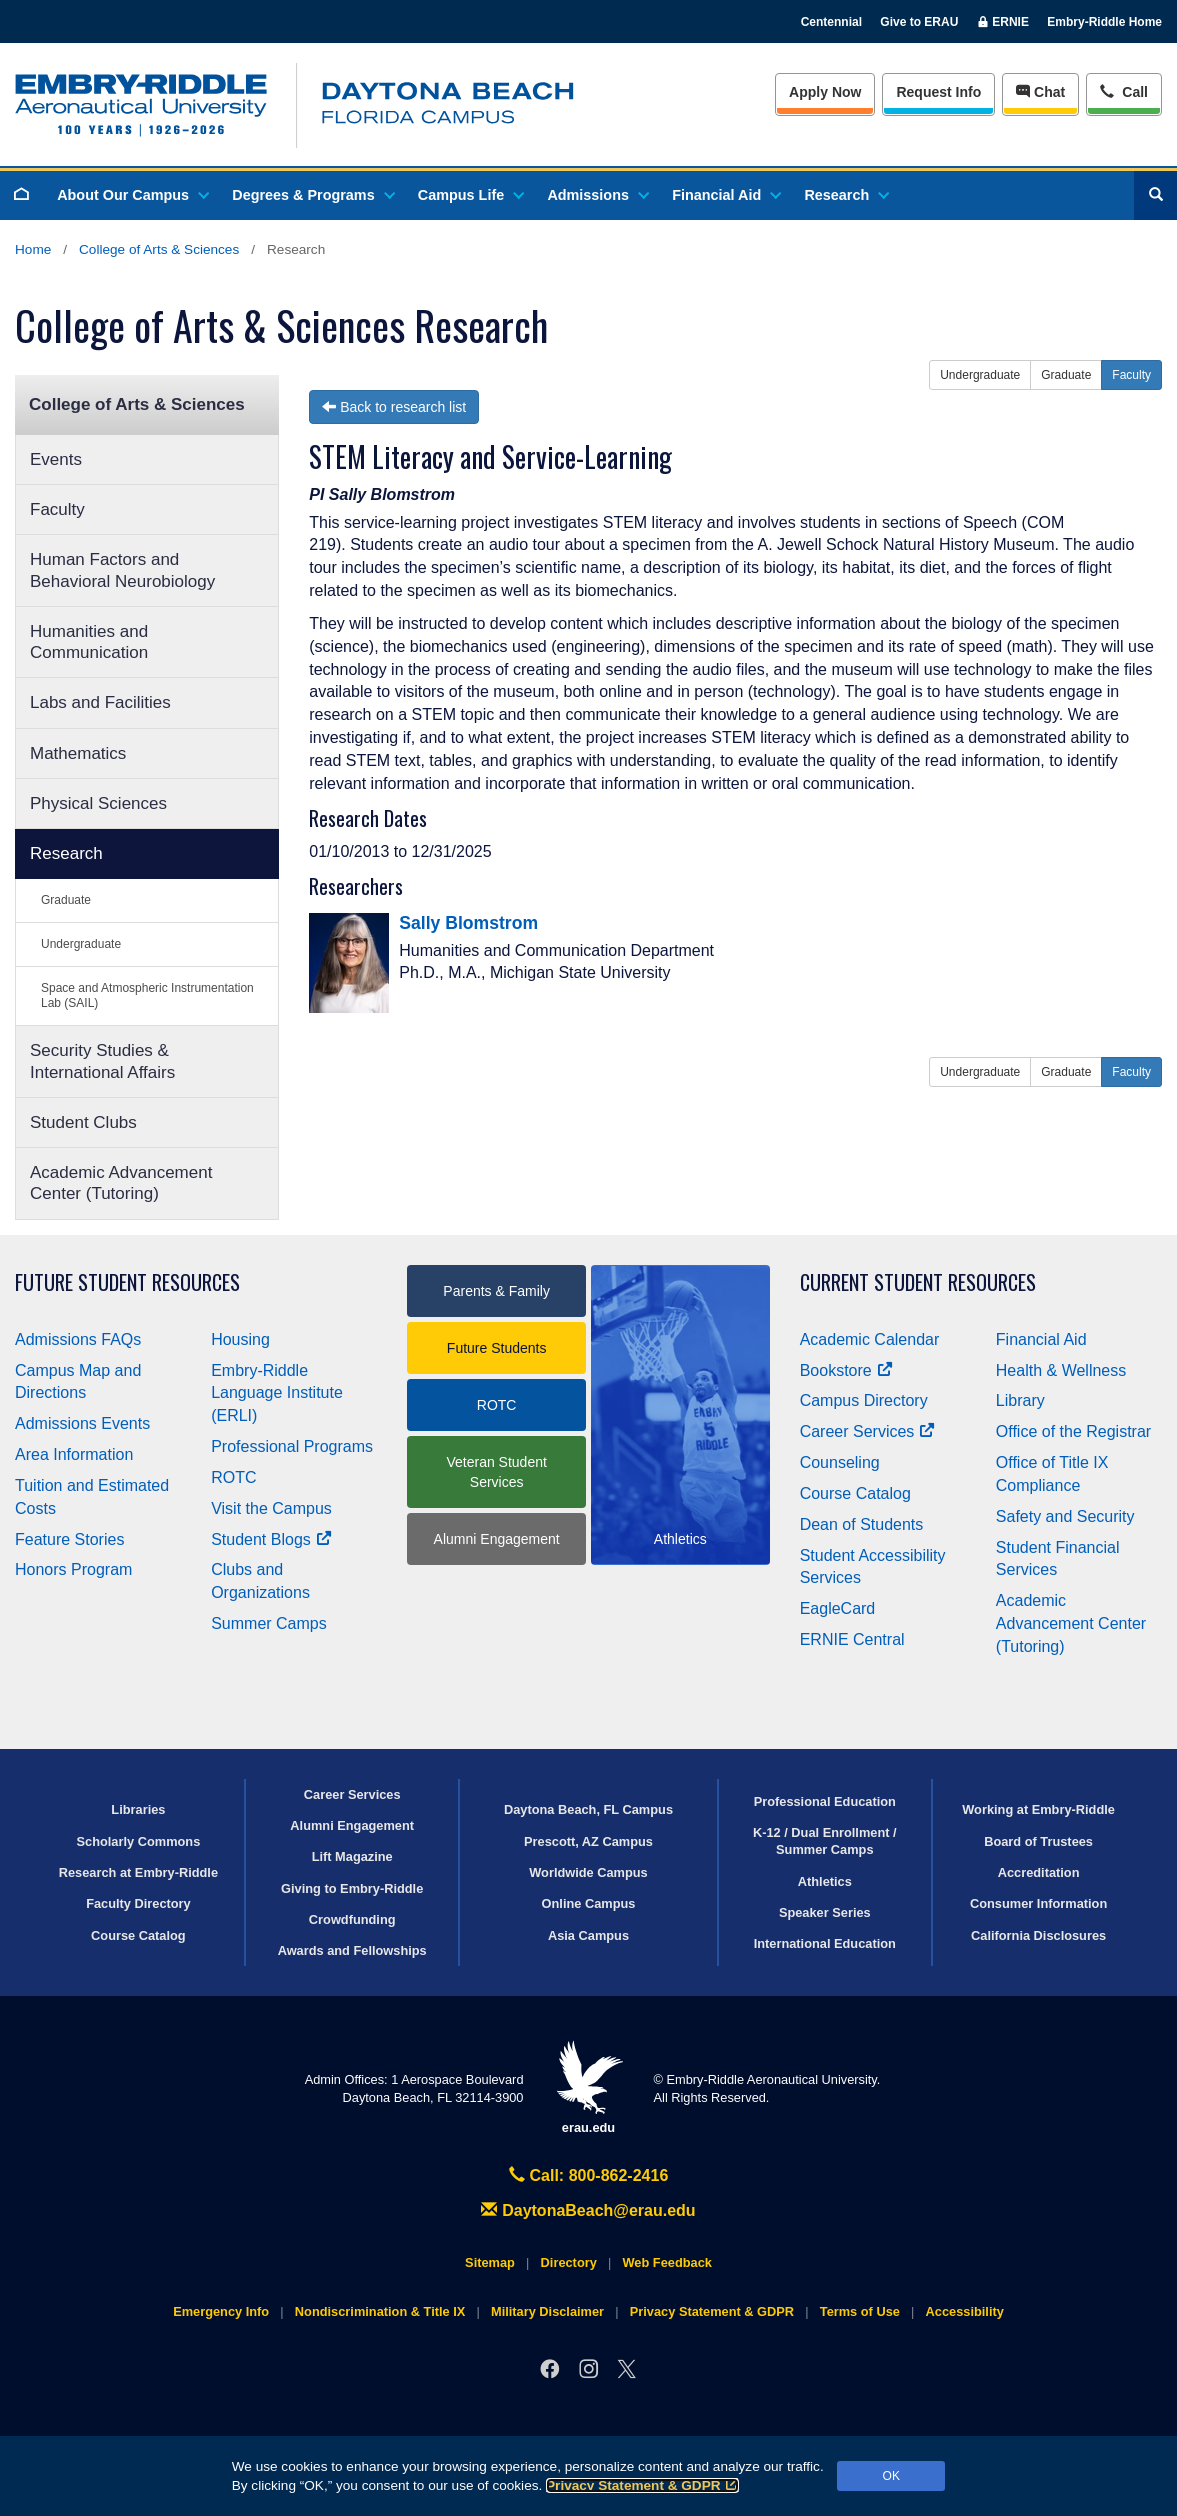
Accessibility (965, 2311)
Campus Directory (864, 1400)
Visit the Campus (271, 1508)
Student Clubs (83, 1122)
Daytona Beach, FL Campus (588, 1809)
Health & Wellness (1061, 1370)
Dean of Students (862, 1524)
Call (1123, 90)
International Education (825, 1943)
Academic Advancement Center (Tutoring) (121, 1183)
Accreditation (1039, 1872)
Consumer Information (1038, 1903)
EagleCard (838, 1608)
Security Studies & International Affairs (102, 1061)
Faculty (57, 509)
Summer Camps (269, 1623)
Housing (240, 1339)
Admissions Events (82, 1423)
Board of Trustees (1038, 1841)
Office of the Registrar (1073, 1431)
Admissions (597, 195)
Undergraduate (81, 944)
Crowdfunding (352, 1919)
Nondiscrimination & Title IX (380, 2311)
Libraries (138, 1809)
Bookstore (846, 1370)
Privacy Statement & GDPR (642, 2485)
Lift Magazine (352, 1856)
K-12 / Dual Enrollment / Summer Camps (825, 1841)
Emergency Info (221, 2311)
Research (845, 195)
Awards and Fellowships (352, 1950)
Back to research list (394, 407)
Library (1020, 1400)
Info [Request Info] (938, 92)
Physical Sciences (98, 803)
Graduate (66, 900)
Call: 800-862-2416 (589, 2175)
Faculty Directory (138, 1903)
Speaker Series (825, 1912)
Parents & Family (496, 1291)
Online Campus (589, 1903)
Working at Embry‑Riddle (1038, 1809)
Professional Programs (292, 1446)
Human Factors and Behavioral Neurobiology (122, 570)
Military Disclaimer (547, 2311)
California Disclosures (1038, 1935)
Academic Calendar (870, 1339)
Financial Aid (725, 195)
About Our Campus (132, 195)
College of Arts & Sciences (159, 249)
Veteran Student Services (496, 1472)
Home (33, 249)
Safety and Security (1065, 1516)
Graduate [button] (1066, 375)
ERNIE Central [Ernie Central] (852, 1639)
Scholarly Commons (139, 1841)
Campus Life (470, 195)
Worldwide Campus (588, 1872)
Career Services (868, 1431)
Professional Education (825, 1801)
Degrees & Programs (312, 195)
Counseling (840, 1462)
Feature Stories (69, 1539)
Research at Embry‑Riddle (138, 1872)
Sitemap (490, 2262)
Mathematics (78, 753)
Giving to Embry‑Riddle (352, 1888)
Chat (1040, 92)
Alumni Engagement (497, 1539)
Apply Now (825, 92)
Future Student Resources (127, 1282)
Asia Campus (588, 1935)
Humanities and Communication (89, 642)
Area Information (74, 1454)
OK (891, 2476)
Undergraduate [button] (980, 375)
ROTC (233, 1477)
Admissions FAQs (78, 1339)
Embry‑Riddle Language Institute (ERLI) (277, 1393)
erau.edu (589, 2087)
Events (56, 459)
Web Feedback (667, 2262)
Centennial (831, 22)
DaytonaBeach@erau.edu (588, 2210)
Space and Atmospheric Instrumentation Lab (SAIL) (147, 995)
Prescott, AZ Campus (588, 1841)
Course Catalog (855, 1493)
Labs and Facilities (100, 702)
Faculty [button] (1131, 375)
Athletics (825, 1881)
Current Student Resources (918, 1282)
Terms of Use (860, 2311)
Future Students (497, 1348)
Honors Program (73, 1569)
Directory (569, 2262)
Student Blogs (271, 1539)
